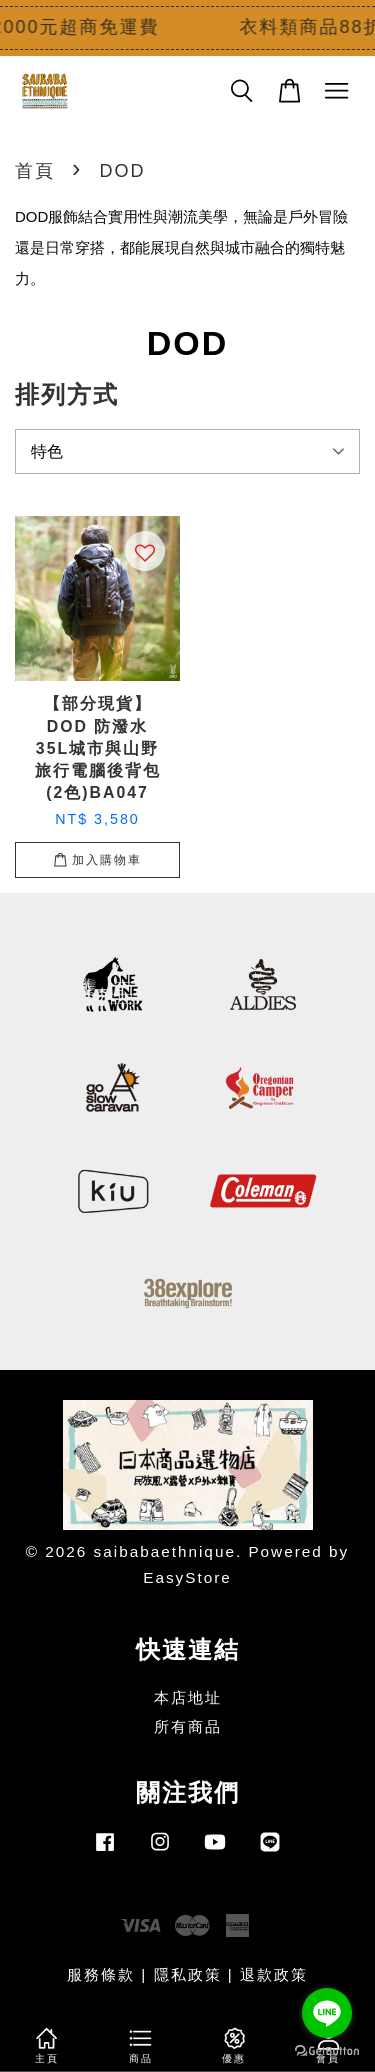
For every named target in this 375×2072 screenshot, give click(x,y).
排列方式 (67, 394)
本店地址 (188, 1697)
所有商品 (188, 1726)
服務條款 (101, 1974)
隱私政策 (188, 1974)
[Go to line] (327, 2013)
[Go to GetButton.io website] (327, 2051)
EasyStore (187, 1577)
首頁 (35, 171)
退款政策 (274, 1974)
